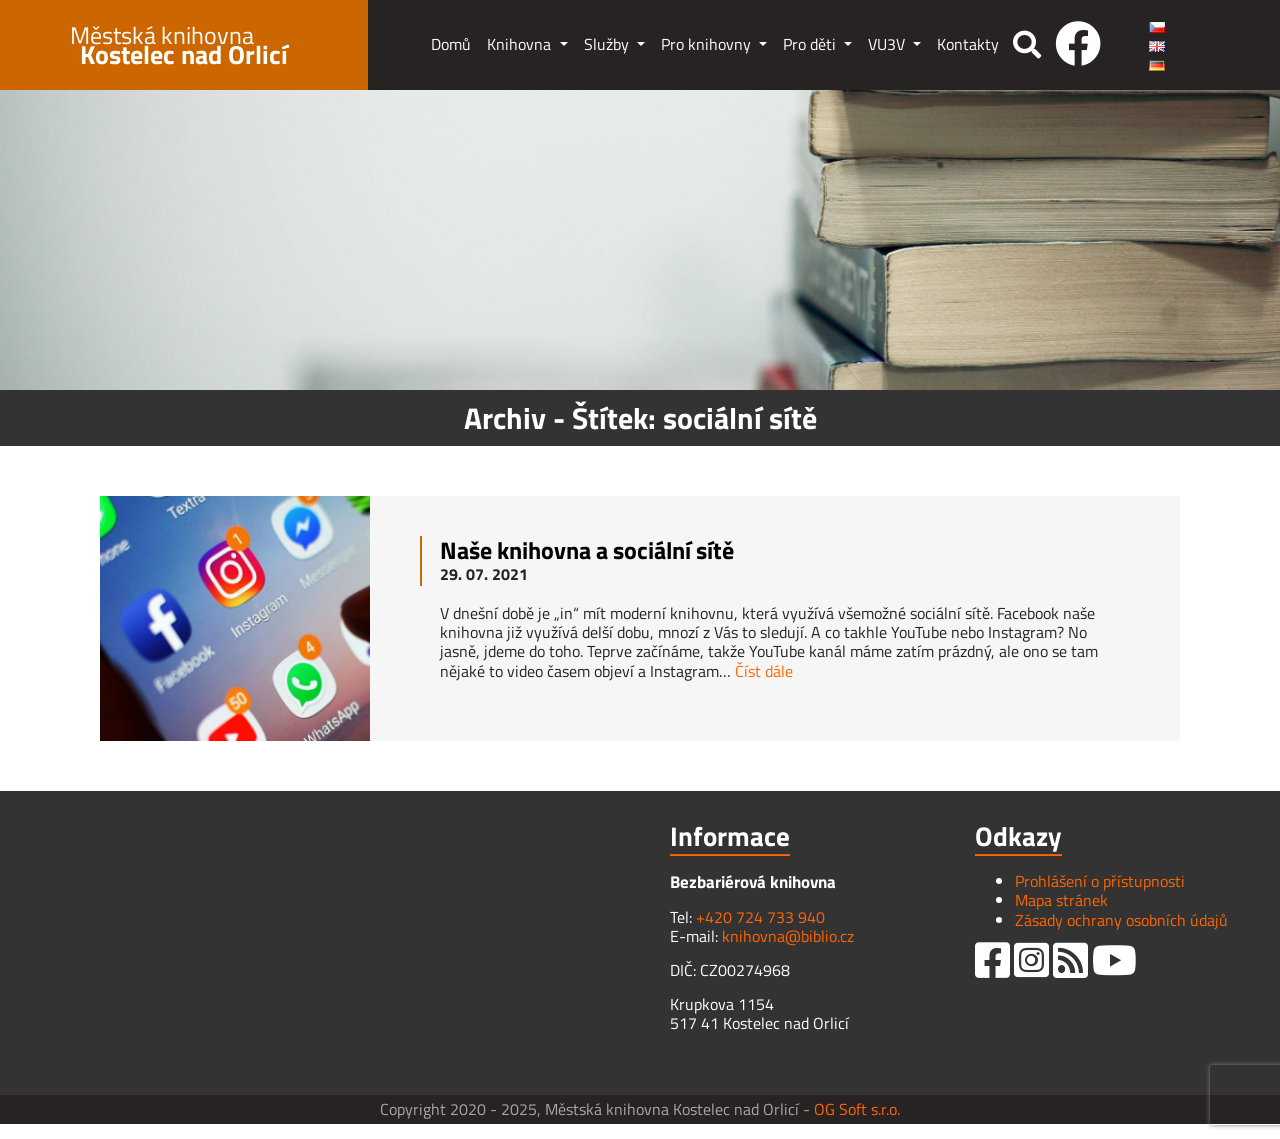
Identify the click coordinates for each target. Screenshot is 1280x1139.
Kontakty (968, 44)
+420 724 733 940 (760, 917)
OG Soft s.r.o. (857, 1109)
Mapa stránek (1061, 900)
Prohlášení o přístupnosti (1100, 881)
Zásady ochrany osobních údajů (1121, 920)
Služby (608, 44)
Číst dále (764, 671)
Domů (451, 44)
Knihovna (521, 44)
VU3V (888, 44)
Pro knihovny (708, 44)
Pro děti (811, 44)
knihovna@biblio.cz (788, 936)
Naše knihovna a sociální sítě (587, 550)
